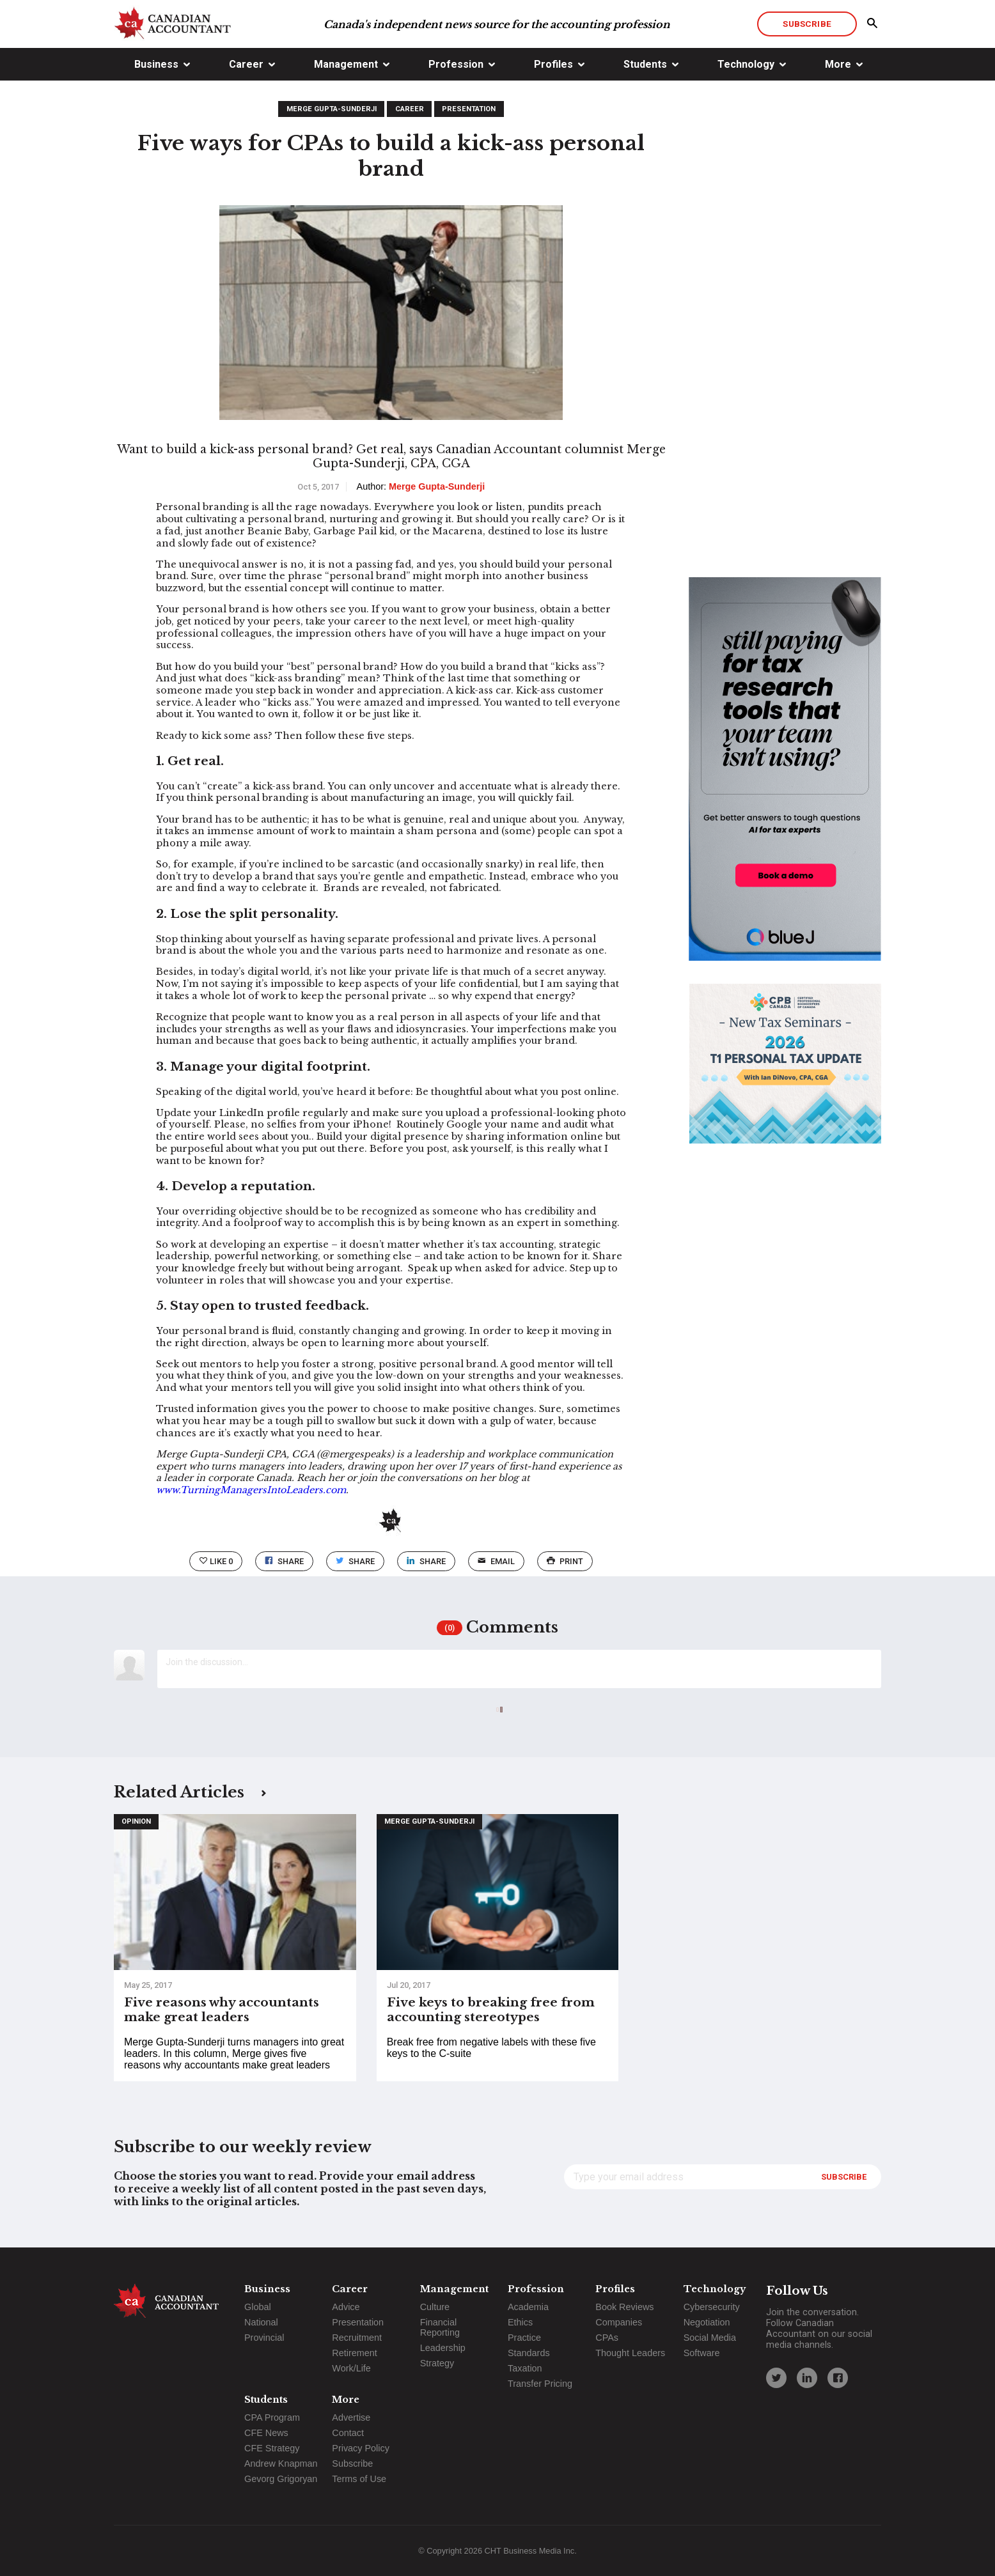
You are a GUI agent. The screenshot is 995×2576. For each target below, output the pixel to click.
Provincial (264, 2337)
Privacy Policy (360, 2448)
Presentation (469, 109)
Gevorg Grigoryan (280, 2479)
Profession (455, 64)
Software (702, 2353)
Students (645, 64)
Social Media (710, 2337)
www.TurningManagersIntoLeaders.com (251, 1490)
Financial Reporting (440, 2327)
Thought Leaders (630, 2353)
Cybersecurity (712, 2307)
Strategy (437, 2363)
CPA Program (272, 2417)
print (565, 1561)
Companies (618, 2322)
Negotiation (707, 2322)
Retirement (354, 2353)
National (261, 2322)
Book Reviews (624, 2307)
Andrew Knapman (280, 2463)
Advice (345, 2307)
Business (156, 64)
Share (284, 1561)
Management (346, 64)
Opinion (136, 1821)
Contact (348, 2433)
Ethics (520, 2322)
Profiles (553, 64)
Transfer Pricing (540, 2383)
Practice (524, 2337)
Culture (435, 2307)
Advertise (351, 2417)
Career (246, 64)
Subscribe (807, 24)
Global (257, 2307)
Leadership (443, 2348)
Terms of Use (359, 2479)
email (496, 1561)
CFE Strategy (271, 2448)
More (838, 64)
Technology (745, 64)
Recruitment (357, 2337)
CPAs (606, 2337)
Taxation (525, 2368)
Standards (529, 2353)
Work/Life (351, 2368)
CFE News (266, 2433)
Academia (528, 2307)
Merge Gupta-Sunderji (331, 109)
